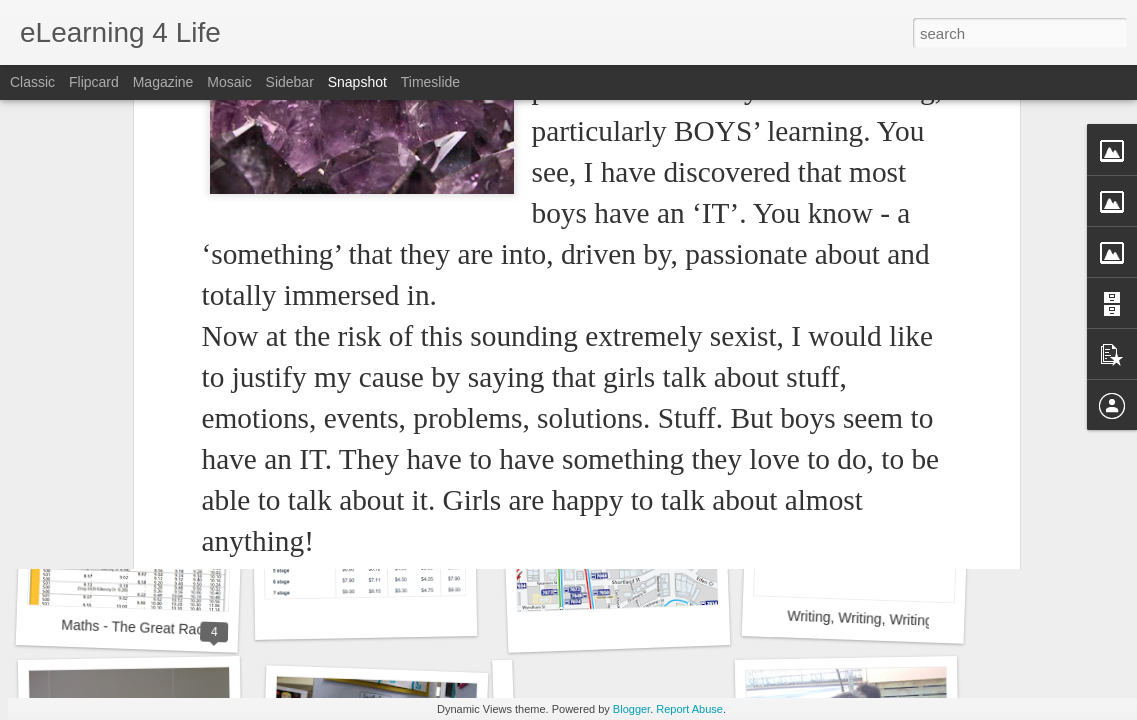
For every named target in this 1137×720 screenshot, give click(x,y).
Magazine (163, 82)
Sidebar (290, 82)
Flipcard (94, 82)
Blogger (631, 709)
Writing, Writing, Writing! (862, 618)
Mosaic (229, 82)
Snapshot (357, 82)
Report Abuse (689, 709)
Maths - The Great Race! (138, 627)
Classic (32, 82)
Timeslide (430, 82)
